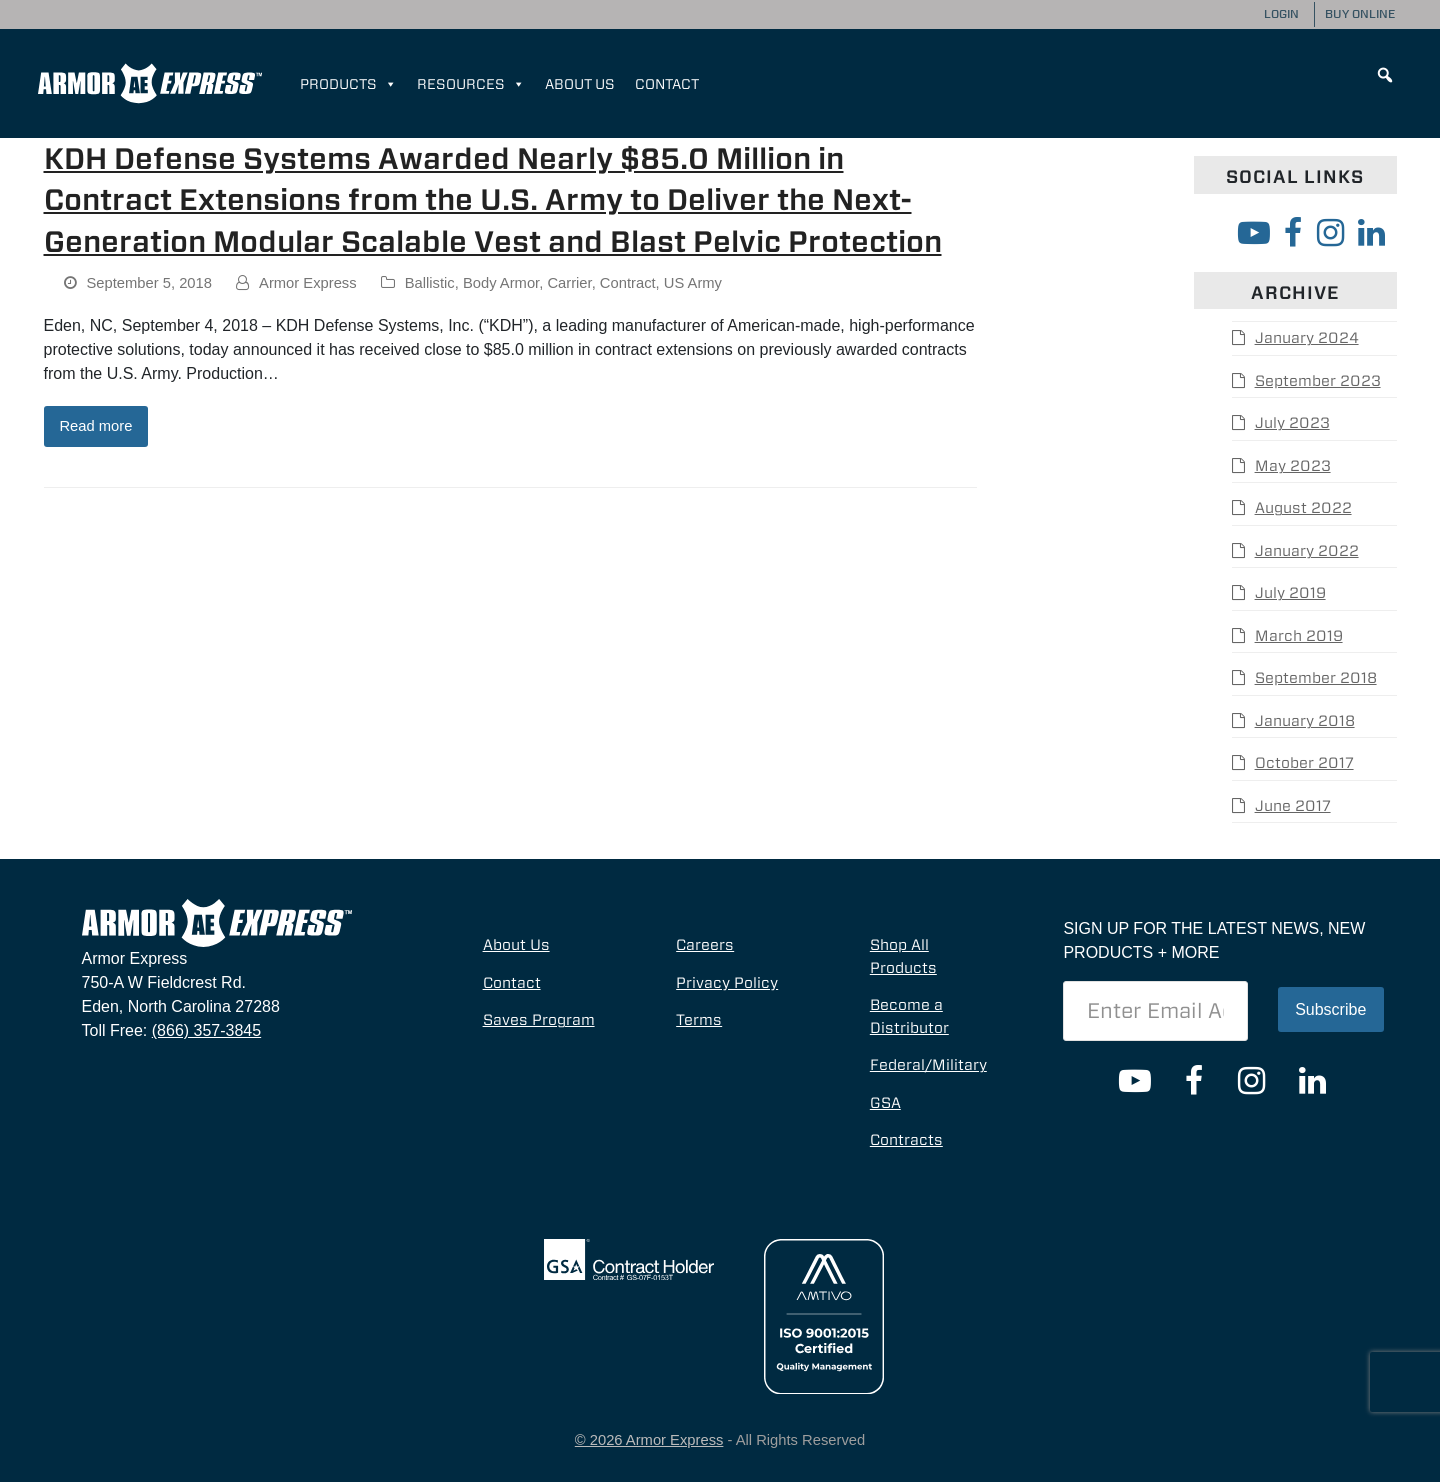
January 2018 (1305, 721)
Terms (699, 1020)
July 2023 (1292, 423)
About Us (580, 84)
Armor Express (308, 283)
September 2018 (1316, 678)
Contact (667, 84)
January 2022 (1307, 551)
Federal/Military (928, 1065)
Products (348, 84)
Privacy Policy (727, 983)
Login (1281, 14)
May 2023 (1293, 466)
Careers (705, 945)
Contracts (906, 1140)
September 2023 (1318, 381)
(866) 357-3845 (206, 1030)
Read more (95, 426)
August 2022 (1303, 508)
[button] (1385, 75)
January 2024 (1307, 338)
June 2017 (1293, 806)
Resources (471, 84)
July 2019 (1290, 593)
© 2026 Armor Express (649, 1440)
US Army (693, 283)
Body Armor (501, 283)
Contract (628, 283)
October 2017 (1304, 763)
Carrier (569, 283)
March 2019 (1299, 636)
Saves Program (539, 1020)
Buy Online (1360, 14)
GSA (885, 1103)
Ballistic (430, 283)
